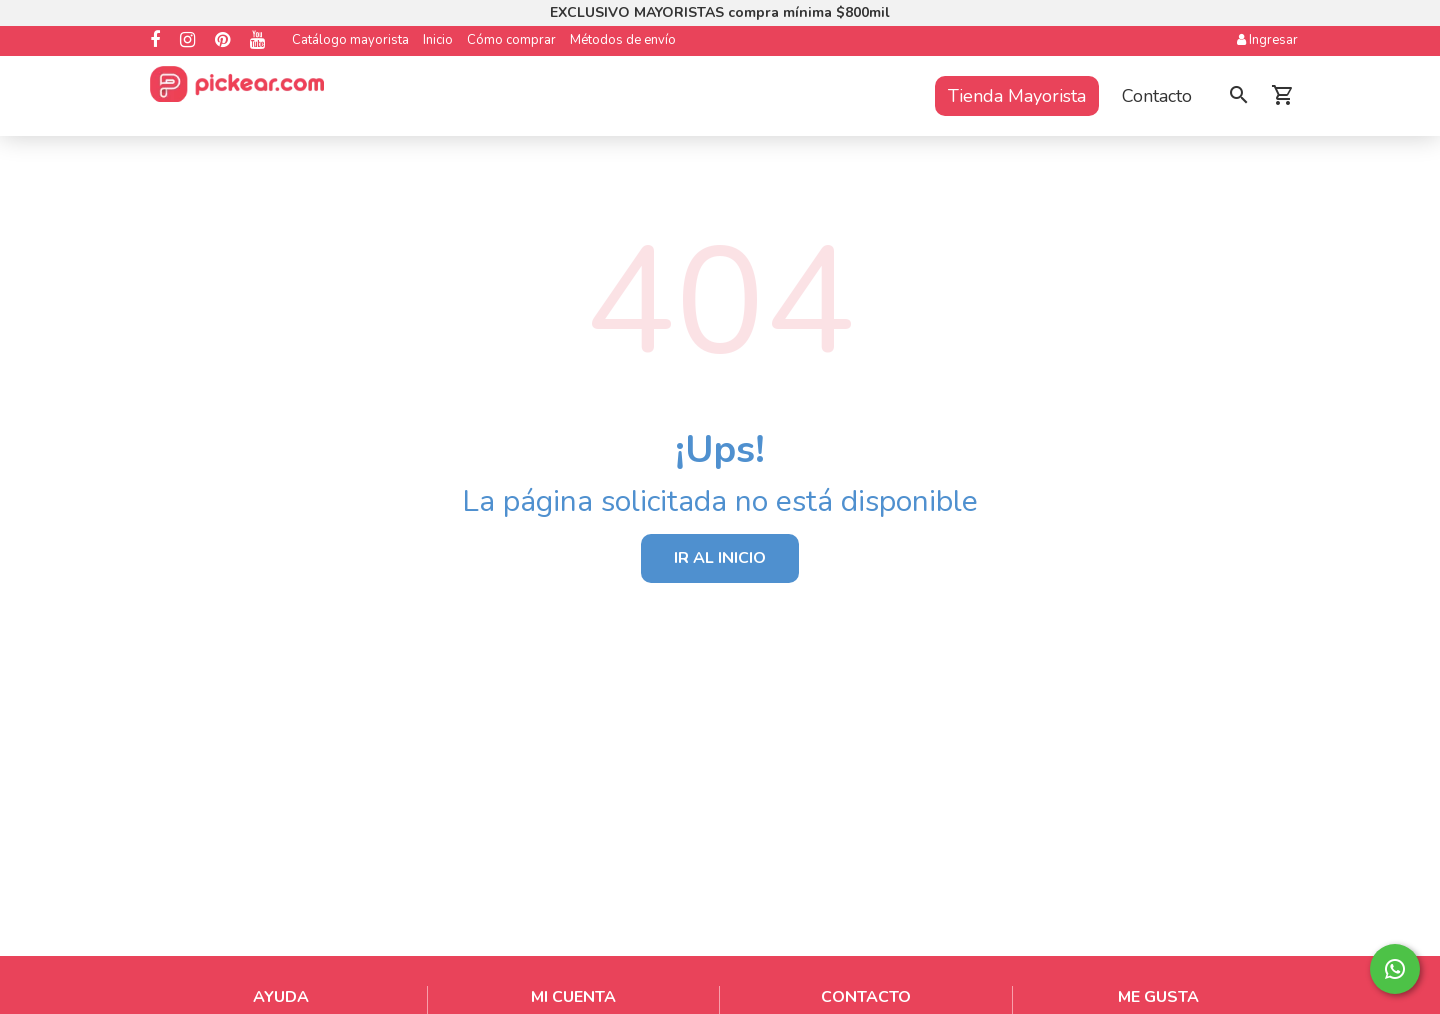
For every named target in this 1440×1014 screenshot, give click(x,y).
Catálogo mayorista (350, 40)
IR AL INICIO (720, 558)
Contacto (1157, 96)
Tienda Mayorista (1017, 96)
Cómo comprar (511, 40)
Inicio (438, 40)
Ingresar (1267, 40)
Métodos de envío (623, 40)
